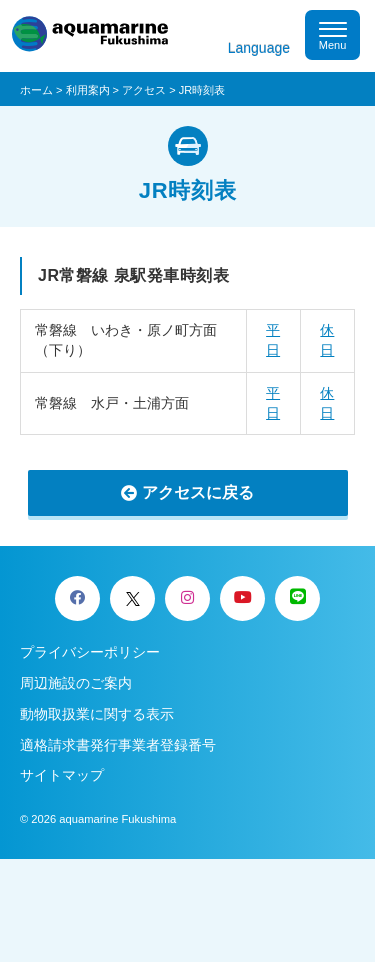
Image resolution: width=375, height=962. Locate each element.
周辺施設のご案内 (76, 683)
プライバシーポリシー (90, 652)
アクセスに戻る (198, 492)
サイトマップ (62, 775)
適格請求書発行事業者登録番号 (118, 745)
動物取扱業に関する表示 (97, 714)
